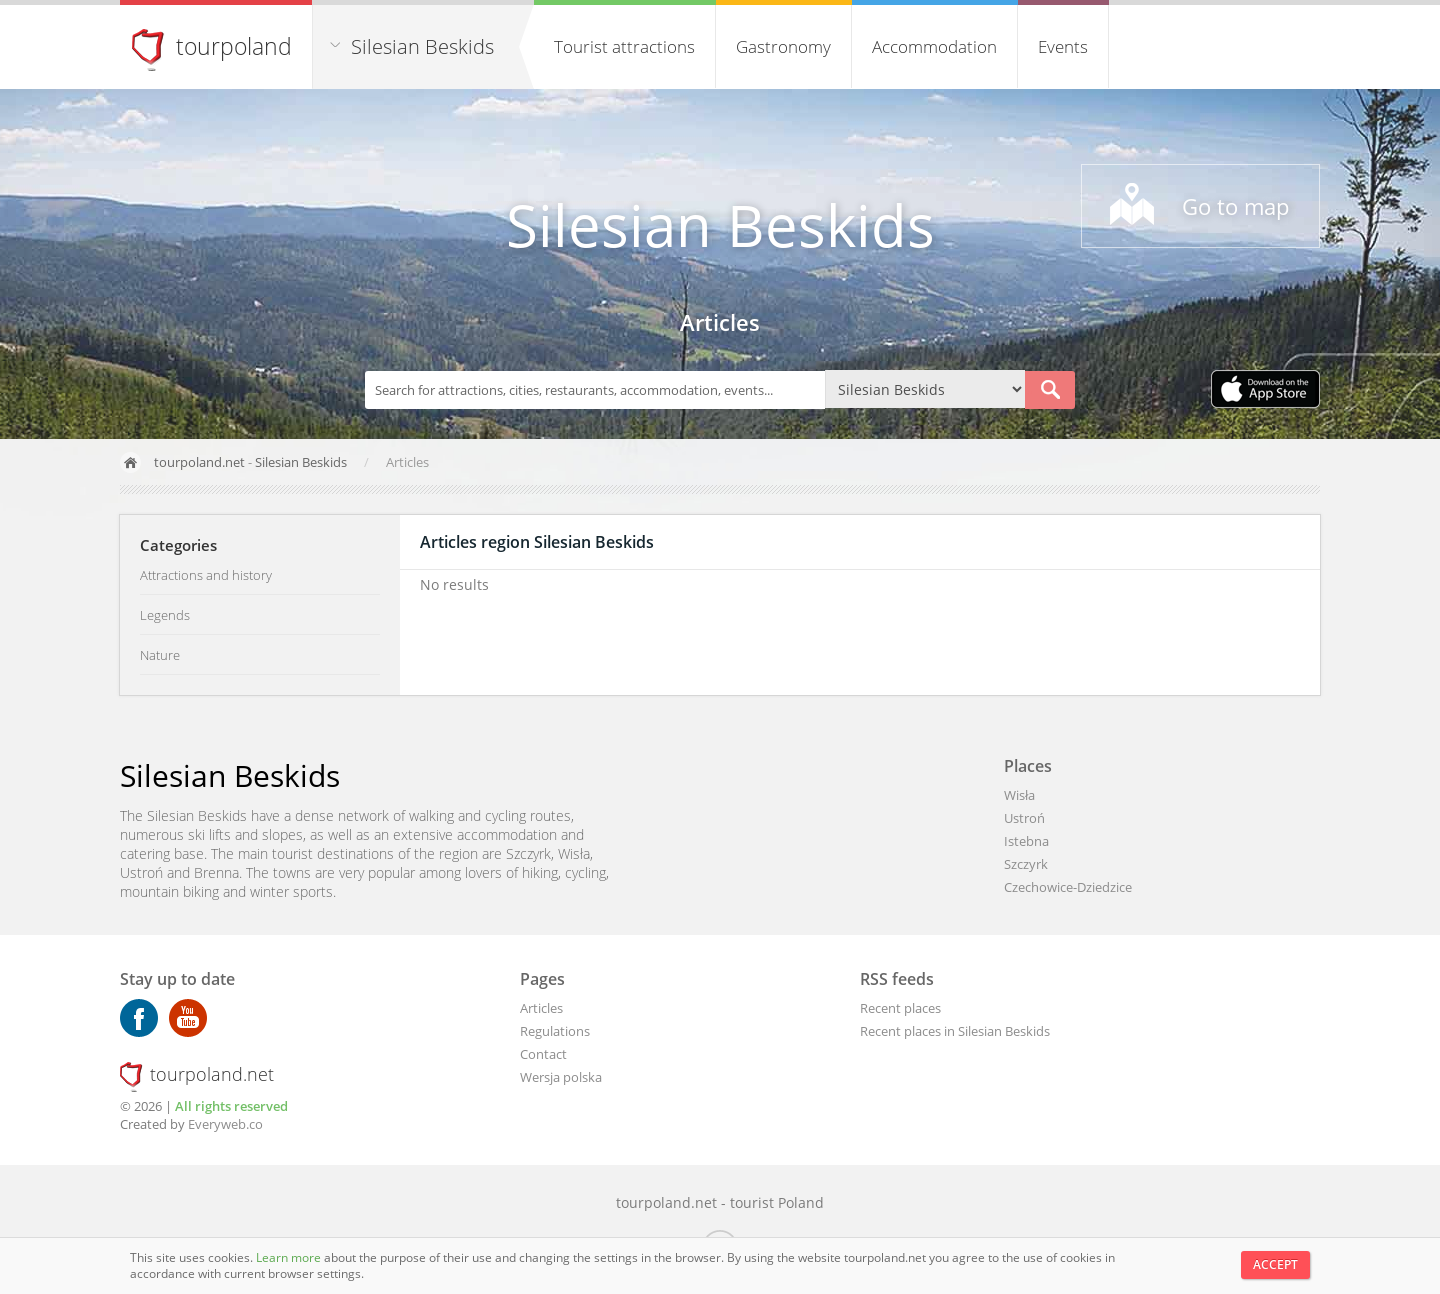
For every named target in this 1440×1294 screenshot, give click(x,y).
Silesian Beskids (422, 46)
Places (1028, 766)
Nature (160, 655)
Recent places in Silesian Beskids (955, 1031)
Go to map (1235, 206)
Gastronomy (783, 46)
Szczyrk (1026, 864)
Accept (1275, 1264)
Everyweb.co (225, 1124)
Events (1063, 46)
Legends (165, 615)
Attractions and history (206, 575)
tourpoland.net (199, 462)
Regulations (555, 1031)
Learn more (290, 1257)
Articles (541, 1008)
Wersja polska (561, 1077)
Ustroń (1024, 818)
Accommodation (934, 46)
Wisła (1019, 795)
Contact (543, 1054)
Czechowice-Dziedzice (1068, 887)
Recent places (900, 1008)
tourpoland (234, 46)
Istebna (1026, 841)
